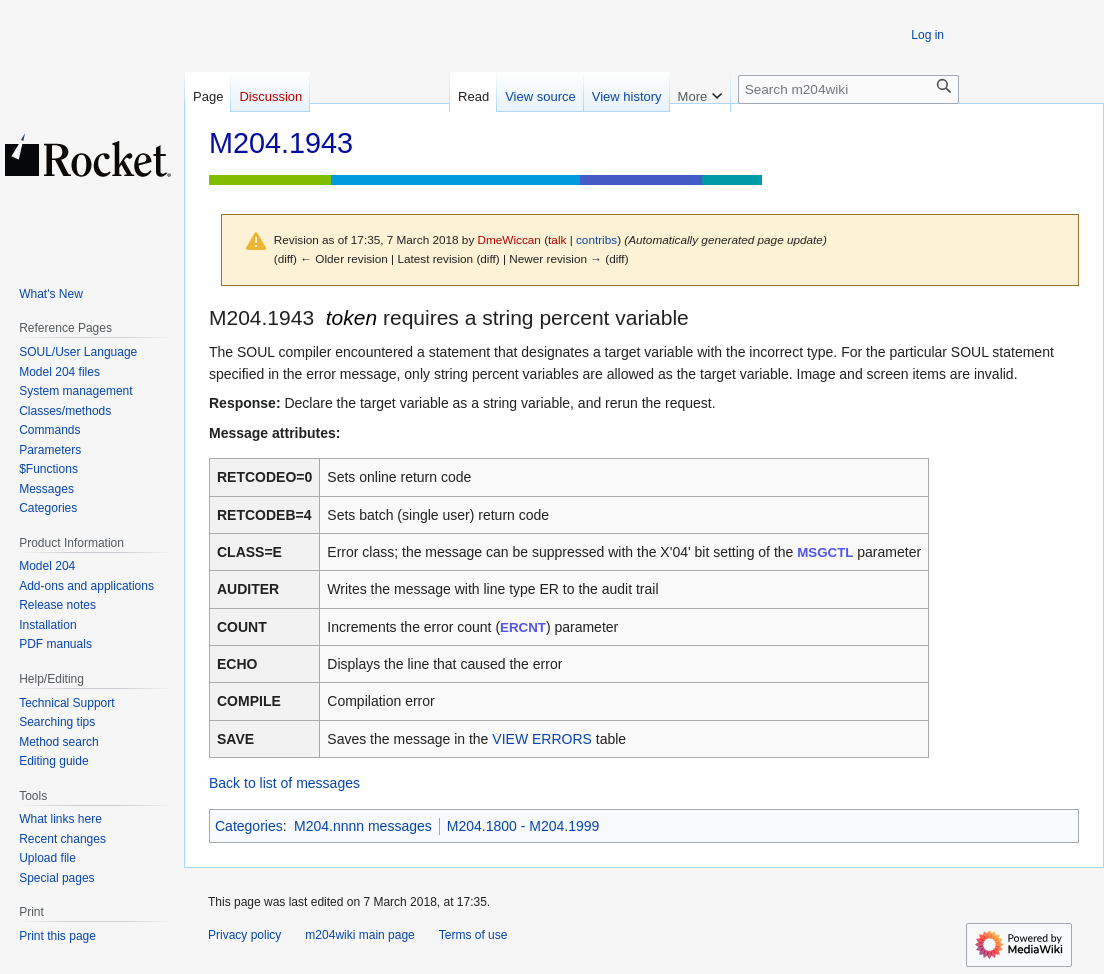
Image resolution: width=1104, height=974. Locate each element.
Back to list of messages (284, 783)
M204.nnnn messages (363, 826)
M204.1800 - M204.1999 (523, 826)
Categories (249, 826)
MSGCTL (825, 552)
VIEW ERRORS (542, 739)
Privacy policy (244, 935)
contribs (596, 239)
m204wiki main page (359, 935)
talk (557, 239)
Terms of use (473, 935)
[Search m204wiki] (848, 89)
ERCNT (523, 627)
